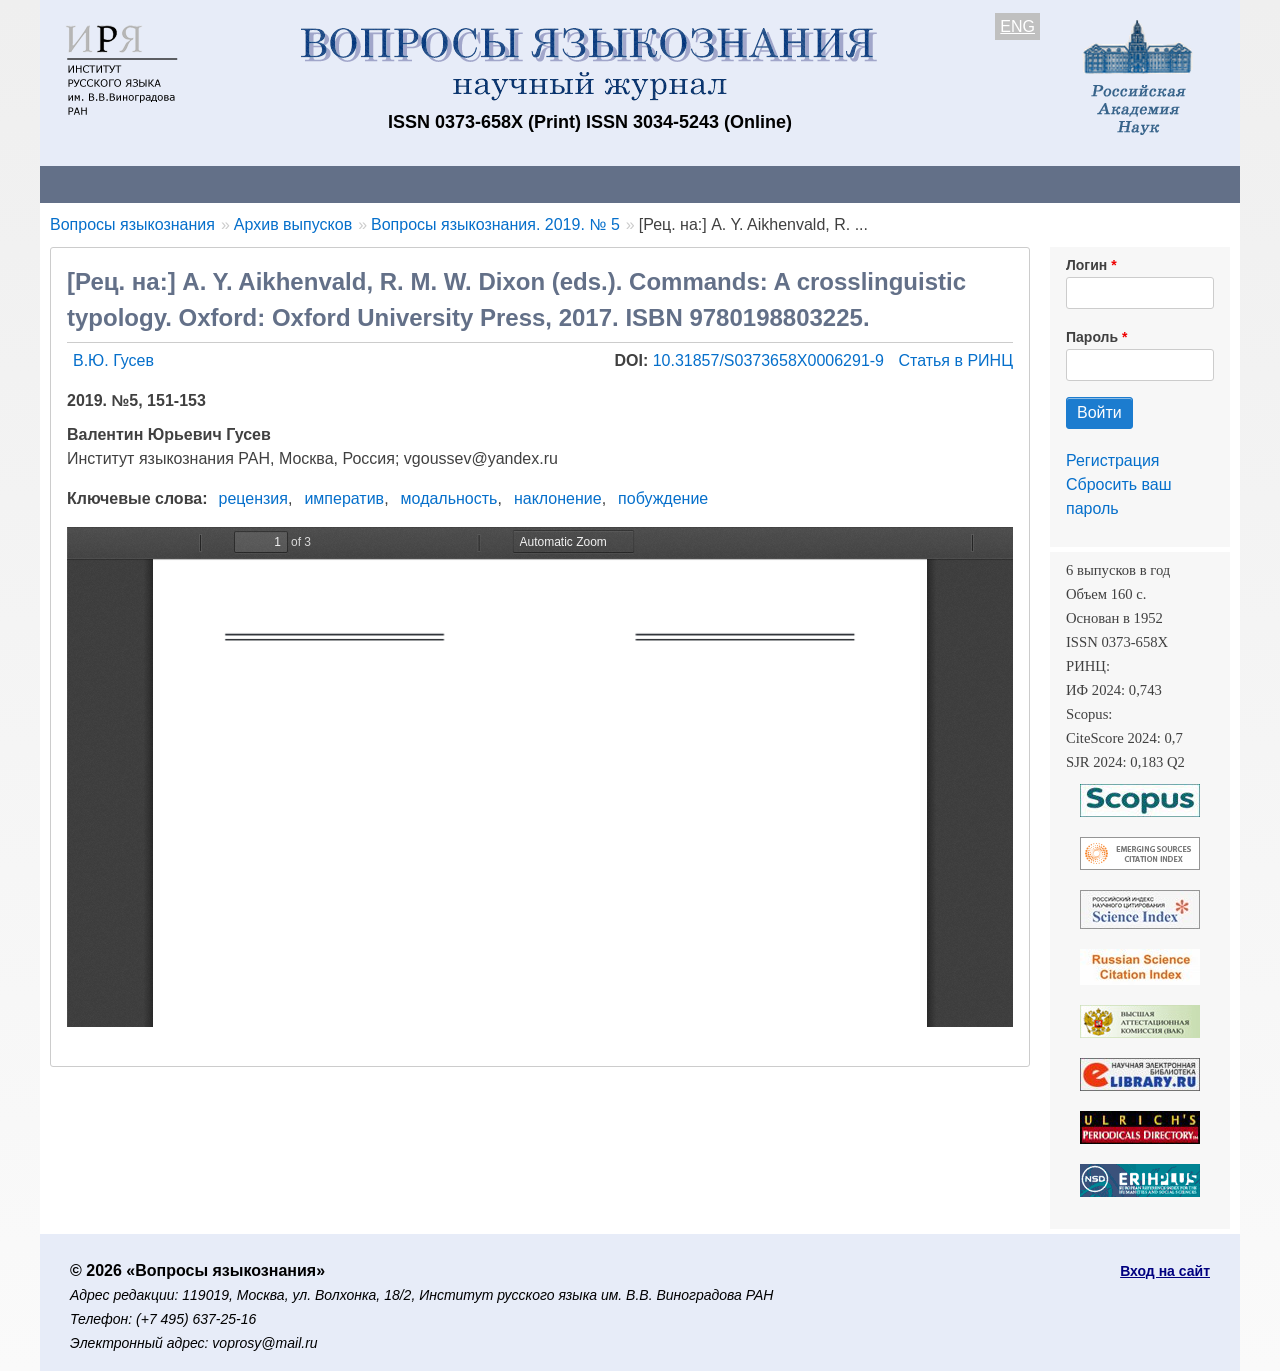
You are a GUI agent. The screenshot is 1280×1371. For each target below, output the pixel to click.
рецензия (253, 498)
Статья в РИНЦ (955, 360)
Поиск (1050, 183)
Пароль (1092, 337)
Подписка (735, 183)
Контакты (214, 183)
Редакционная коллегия (899, 183)
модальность (449, 498)
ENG (1017, 26)
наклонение (558, 498)
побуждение (663, 498)
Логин (1086, 265)
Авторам (322, 183)
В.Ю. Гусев (113, 360)
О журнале (100, 183)
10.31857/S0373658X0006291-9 (771, 360)
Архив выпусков (600, 183)
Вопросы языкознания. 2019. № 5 (495, 224)
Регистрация (1113, 460)
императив (344, 498)
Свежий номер (447, 183)
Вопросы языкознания (132, 224)
